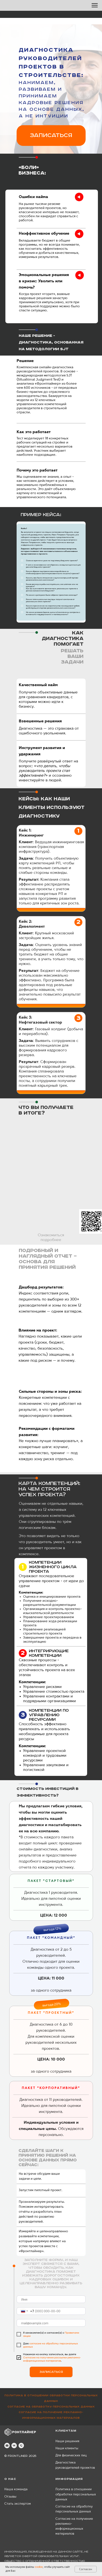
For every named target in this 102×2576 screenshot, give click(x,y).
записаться (51, 2372)
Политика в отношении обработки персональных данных (75, 2494)
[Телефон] (21, 2445)
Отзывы (10, 2496)
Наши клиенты (66, 2448)
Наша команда (16, 2489)
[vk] (14, 2445)
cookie (39, 2566)
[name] (51, 2299)
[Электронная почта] (7, 2445)
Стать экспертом (17, 2504)
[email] (51, 2323)
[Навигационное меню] (95, 5)
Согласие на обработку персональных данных (51, 2406)
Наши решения (67, 2441)
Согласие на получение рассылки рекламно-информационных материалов (52, 2359)
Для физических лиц (71, 2455)
